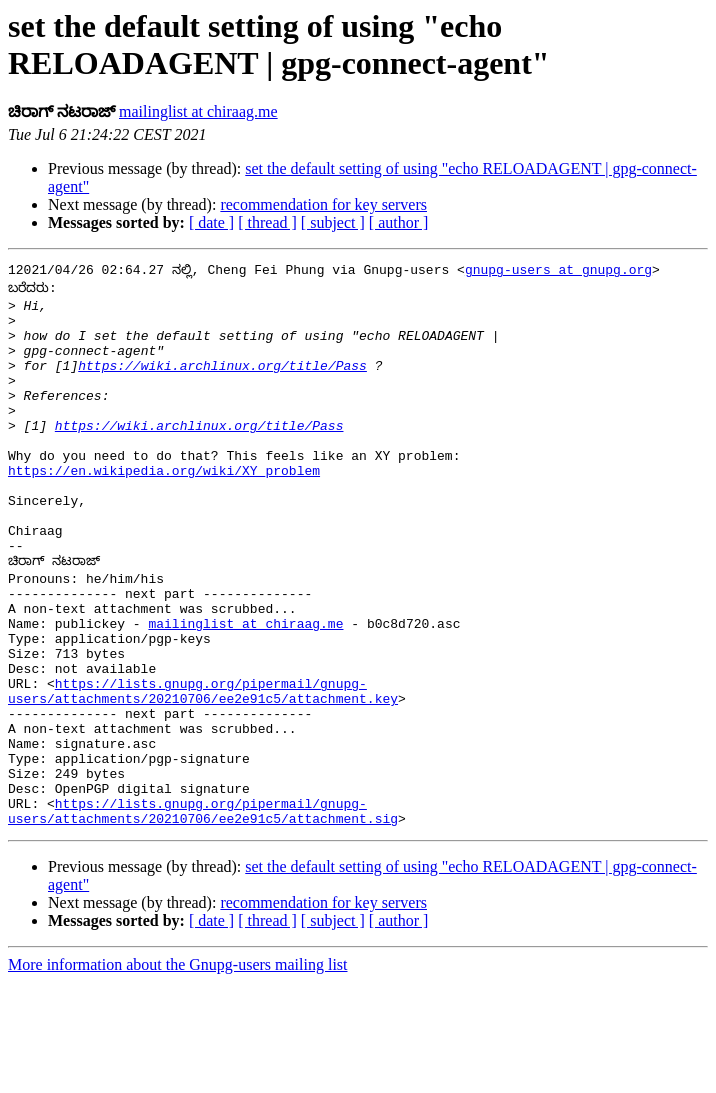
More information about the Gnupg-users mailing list (178, 1075)
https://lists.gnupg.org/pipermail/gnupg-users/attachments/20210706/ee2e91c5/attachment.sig (203, 920)
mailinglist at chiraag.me (198, 111)
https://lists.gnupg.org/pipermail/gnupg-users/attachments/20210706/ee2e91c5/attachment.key (203, 776)
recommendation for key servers (323, 204)
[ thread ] (267, 222)
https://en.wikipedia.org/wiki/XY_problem (164, 512)
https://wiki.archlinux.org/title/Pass (222, 386)
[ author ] (399, 222)
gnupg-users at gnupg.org (558, 272)
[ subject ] (333, 222)
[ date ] (211, 222)
